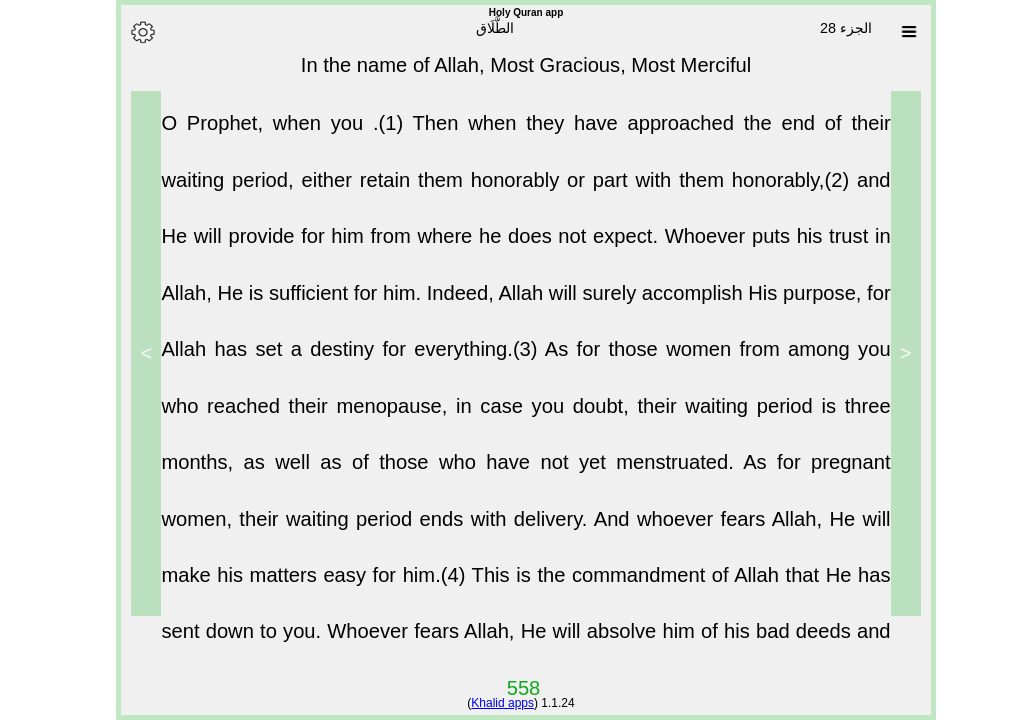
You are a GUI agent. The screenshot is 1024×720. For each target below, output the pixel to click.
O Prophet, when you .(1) (272, 131)
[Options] (129, 32)
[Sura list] (895, 32)
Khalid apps (488, 703)
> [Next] (133, 353)
